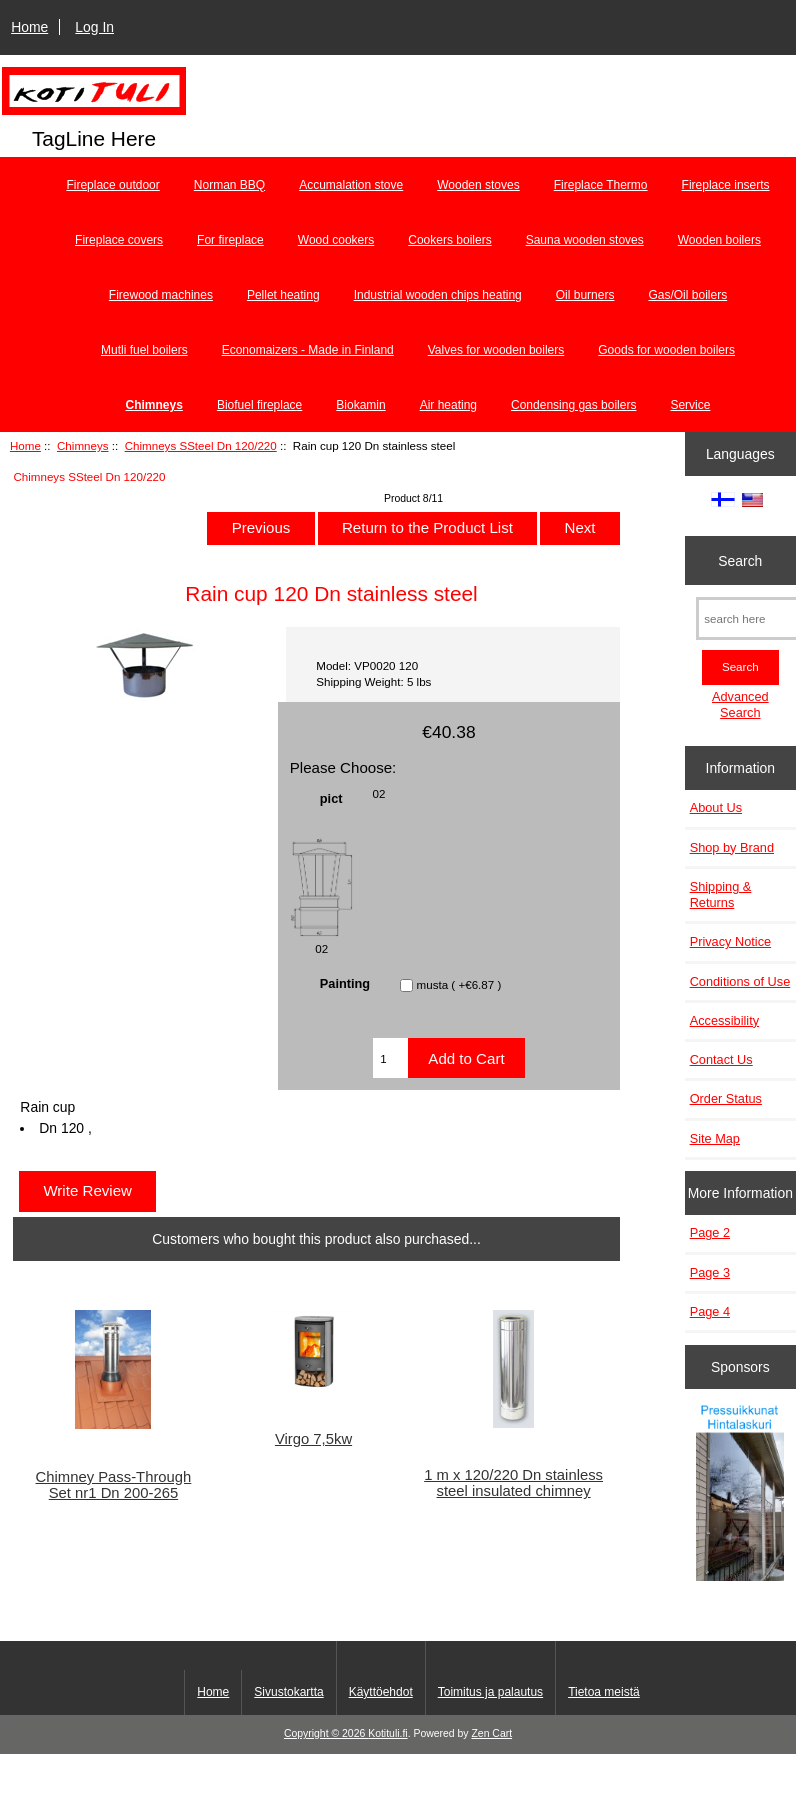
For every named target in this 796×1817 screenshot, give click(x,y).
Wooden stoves (478, 185)
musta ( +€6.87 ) (459, 985)
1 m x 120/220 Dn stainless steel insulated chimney (513, 1483)
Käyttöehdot (381, 1692)
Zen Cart (491, 1733)
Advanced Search (740, 704)
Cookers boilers (449, 240)
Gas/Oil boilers (687, 295)
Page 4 (710, 1311)
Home (29, 27)
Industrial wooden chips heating (438, 295)
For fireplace (230, 240)
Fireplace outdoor (112, 185)
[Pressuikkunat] (740, 1494)
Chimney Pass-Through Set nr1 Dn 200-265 (114, 1485)
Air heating (448, 405)
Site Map (715, 1138)
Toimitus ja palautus (490, 1692)
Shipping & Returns (721, 894)
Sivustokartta (288, 1692)
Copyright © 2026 (326, 1733)
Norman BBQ (229, 185)
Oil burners (585, 295)
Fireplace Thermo (601, 185)
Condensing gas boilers (573, 405)
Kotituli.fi (387, 1733)
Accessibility (724, 1020)
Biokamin (360, 405)
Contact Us (721, 1059)
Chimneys (83, 445)
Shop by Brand (732, 847)
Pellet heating (283, 295)
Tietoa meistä (604, 1692)
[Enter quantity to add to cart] (390, 1058)
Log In (94, 27)
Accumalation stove (351, 185)
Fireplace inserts (726, 185)
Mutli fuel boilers (144, 350)
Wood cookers (336, 240)
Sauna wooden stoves (585, 240)
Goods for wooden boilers (666, 350)
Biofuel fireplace (259, 405)
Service (690, 405)
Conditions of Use (740, 981)
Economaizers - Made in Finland (308, 350)
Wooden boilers (719, 240)
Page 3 (710, 1272)
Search (740, 560)
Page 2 (710, 1232)
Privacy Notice (730, 941)
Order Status (726, 1098)
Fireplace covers (119, 240)
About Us (716, 807)
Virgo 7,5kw (313, 1439)
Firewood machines (161, 295)
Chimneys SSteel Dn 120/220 (201, 445)
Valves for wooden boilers (496, 350)
